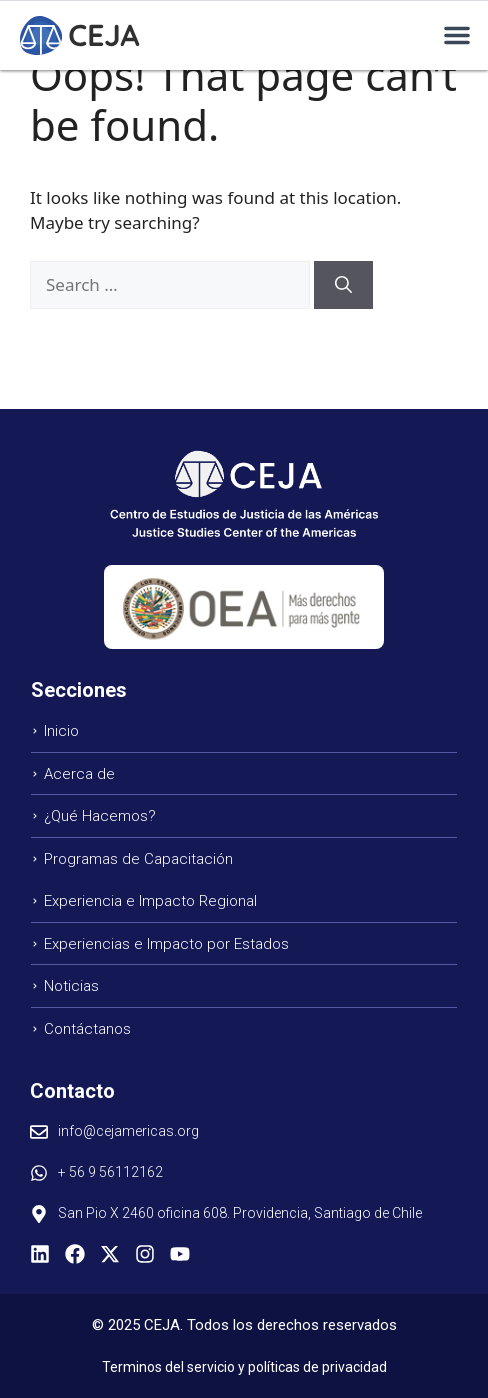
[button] (457, 35)
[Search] (343, 285)
